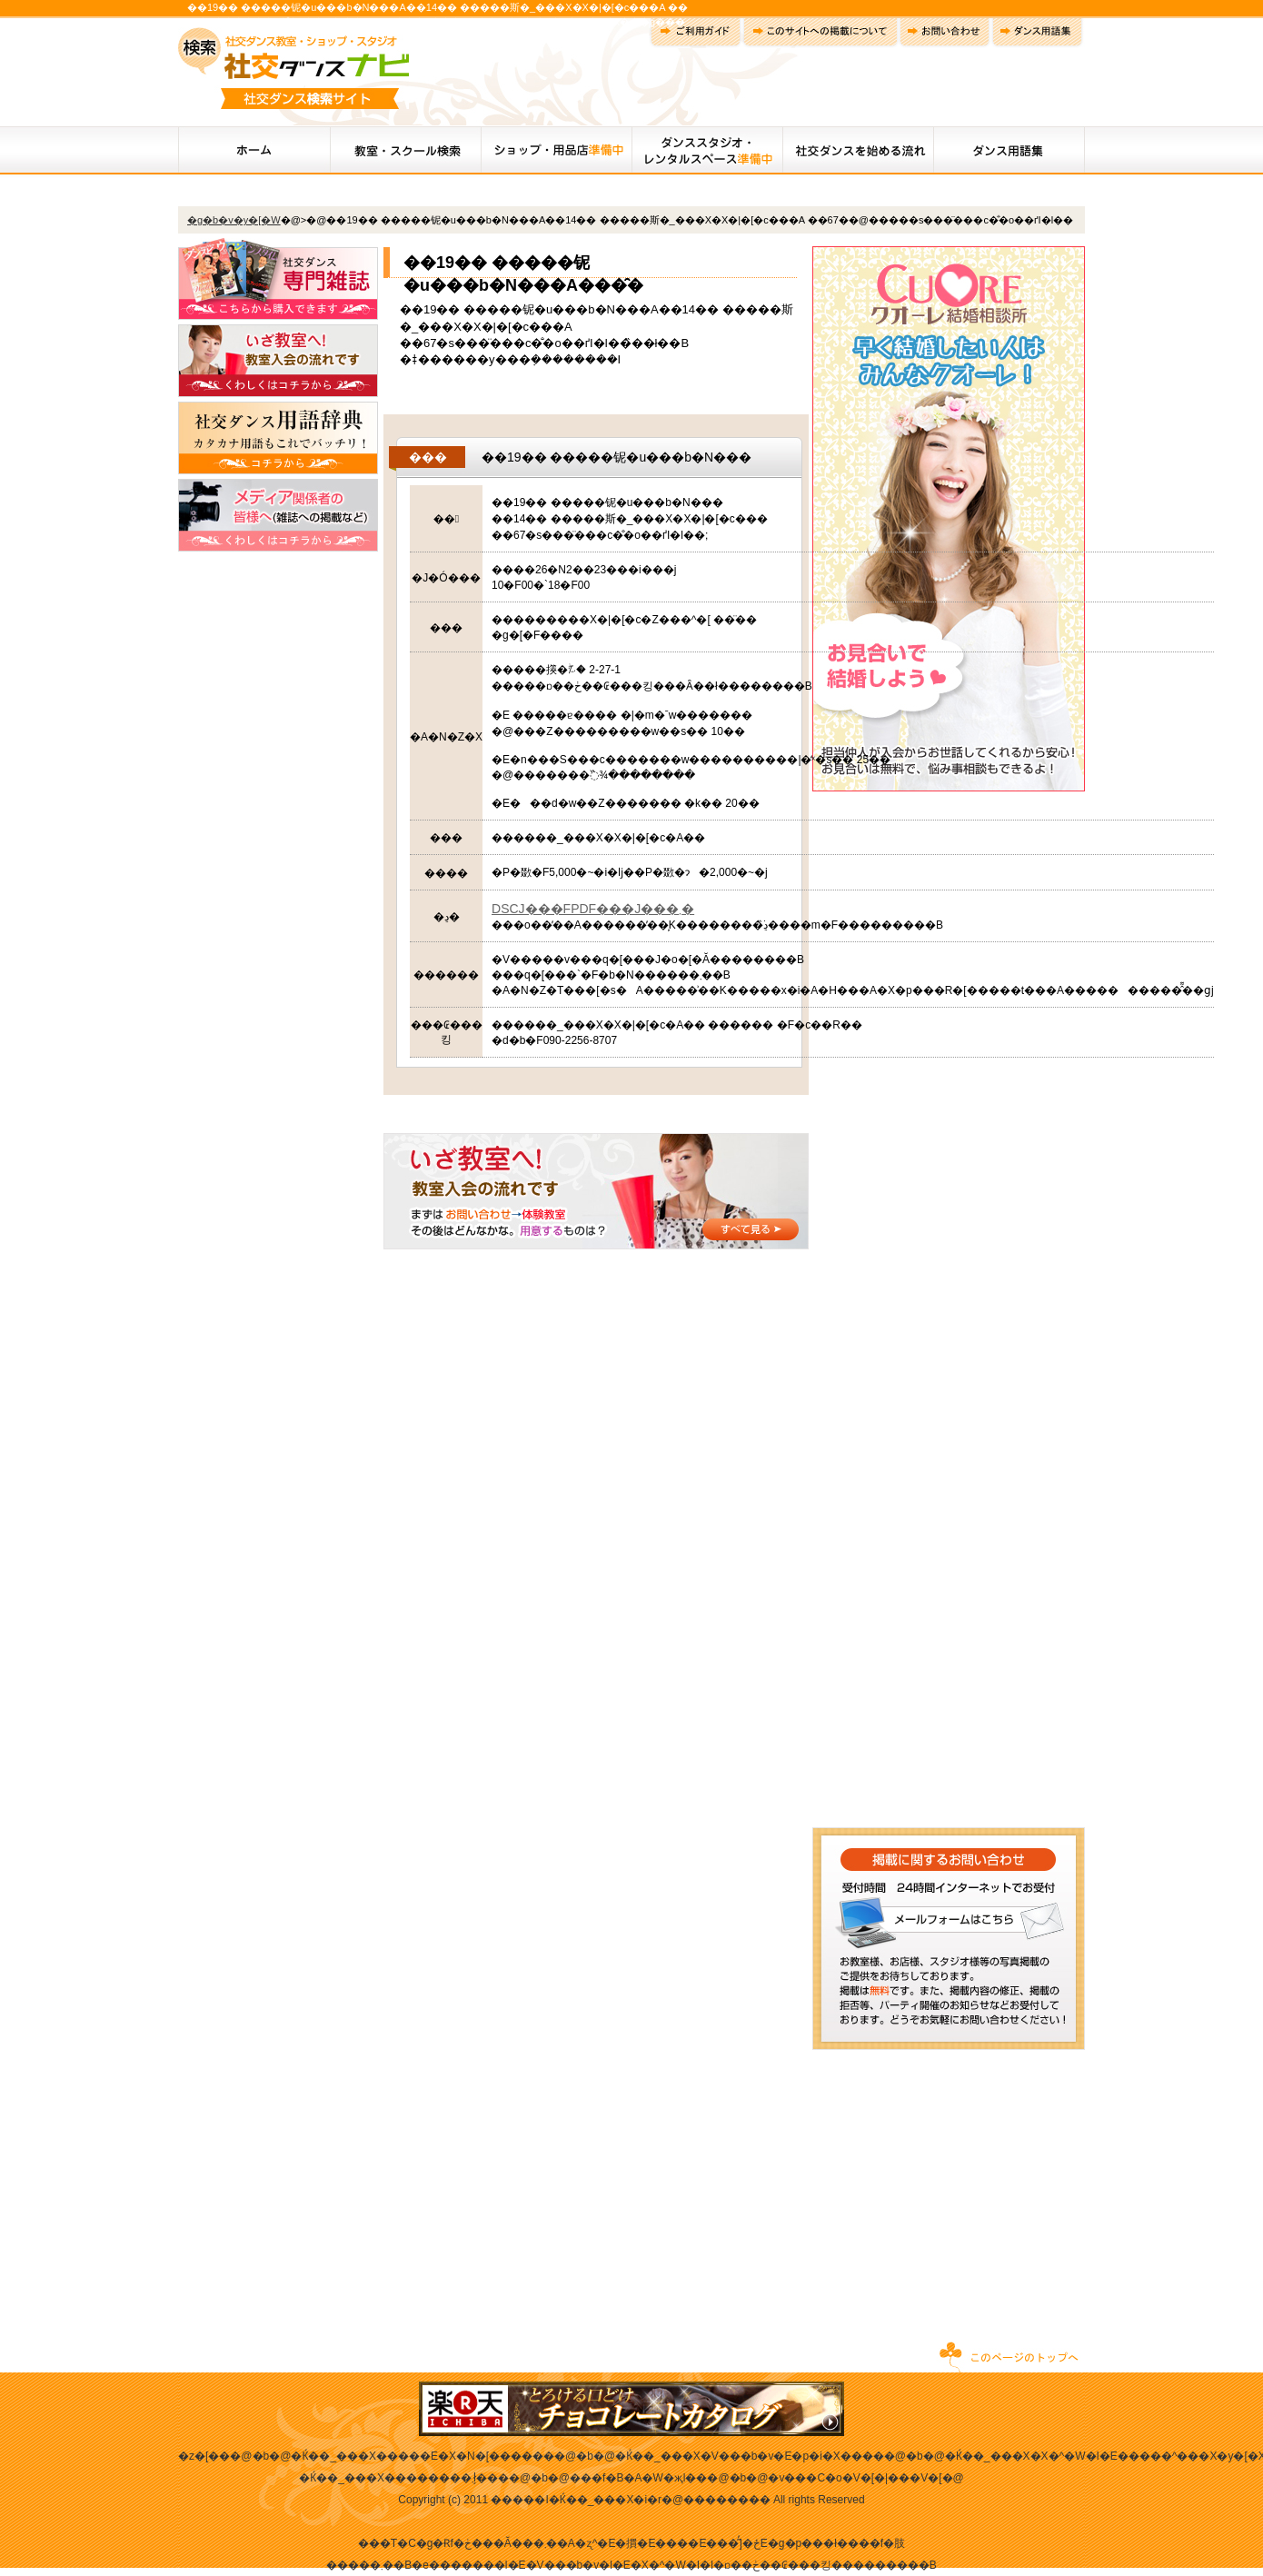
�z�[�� (204, 2456)
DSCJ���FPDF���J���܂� (593, 908)
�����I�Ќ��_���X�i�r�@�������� (631, 2499)
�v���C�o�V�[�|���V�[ (854, 2478)
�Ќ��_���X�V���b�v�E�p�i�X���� (749, 2456)
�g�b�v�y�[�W (234, 219)
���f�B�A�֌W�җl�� (638, 2478)
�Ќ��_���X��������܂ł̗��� (404, 2478)
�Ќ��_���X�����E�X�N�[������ (422, 2456)
